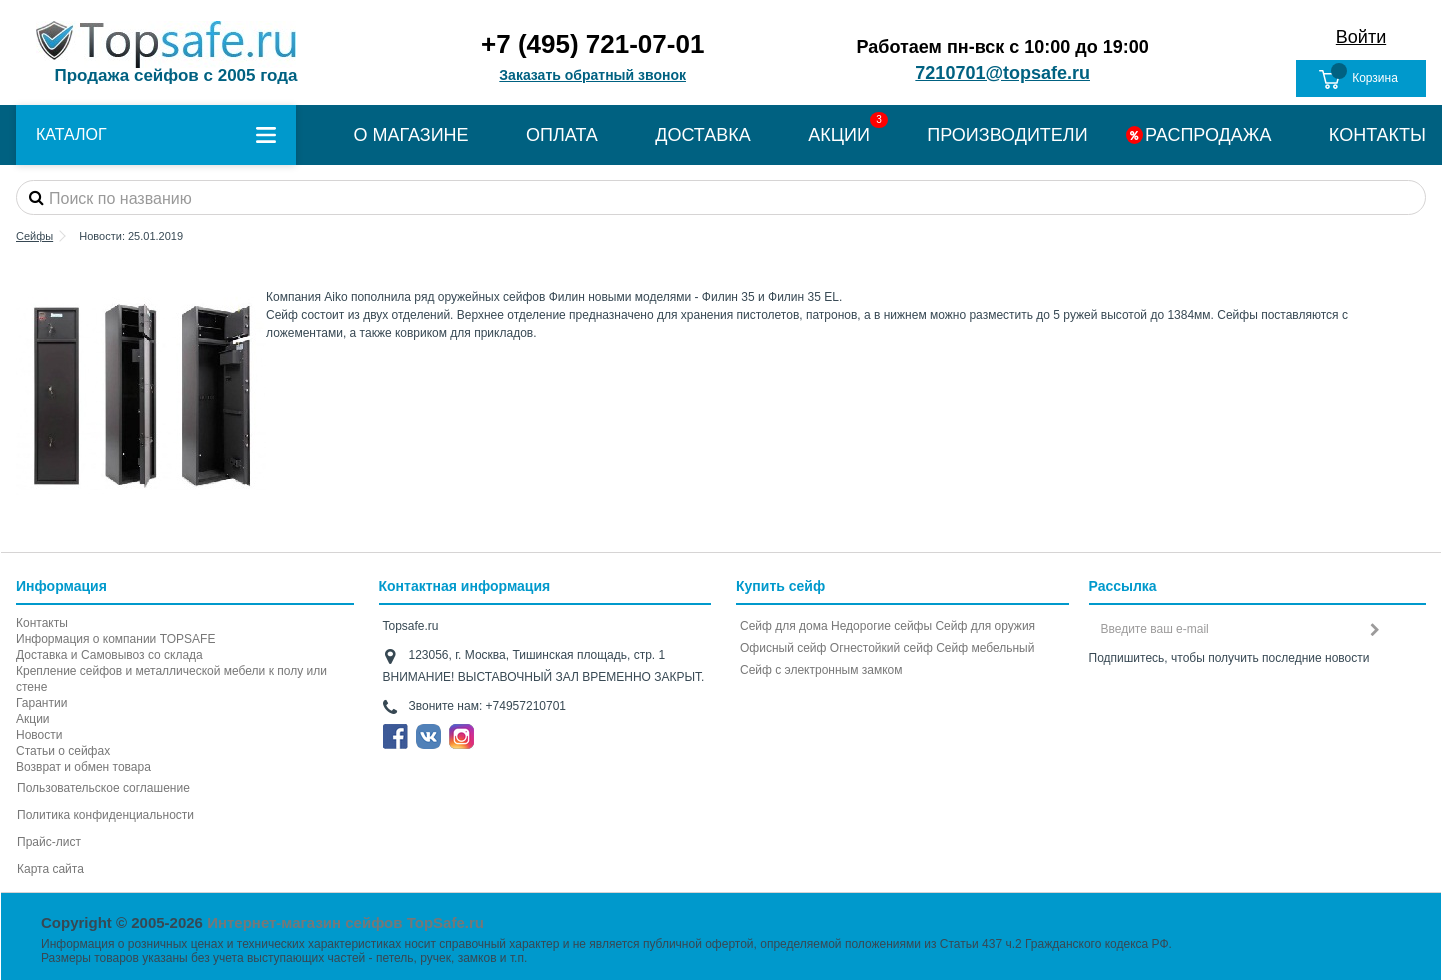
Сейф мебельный (985, 648)
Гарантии (41, 703)
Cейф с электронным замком (821, 670)
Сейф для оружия (985, 626)
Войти (1361, 37)
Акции (33, 719)
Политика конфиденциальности (105, 815)
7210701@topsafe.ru (1002, 73)
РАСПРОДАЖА (1208, 135)
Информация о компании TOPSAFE (115, 639)
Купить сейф (780, 586)
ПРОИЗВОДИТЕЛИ (1007, 135)
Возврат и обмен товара (83, 767)
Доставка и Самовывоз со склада (109, 655)
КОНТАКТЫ (1377, 135)
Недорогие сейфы (881, 626)
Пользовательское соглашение (103, 788)
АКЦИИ (839, 135)
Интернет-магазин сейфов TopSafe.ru (345, 922)
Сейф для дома (784, 626)
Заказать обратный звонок (592, 75)
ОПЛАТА (562, 135)
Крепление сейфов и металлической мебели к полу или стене (171, 679)
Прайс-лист (49, 842)
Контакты (42, 623)
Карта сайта (50, 869)
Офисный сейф (783, 648)
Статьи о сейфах (63, 751)
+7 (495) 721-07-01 (592, 44)
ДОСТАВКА (703, 135)
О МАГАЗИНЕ (410, 135)
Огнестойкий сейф (881, 648)
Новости (39, 735)
